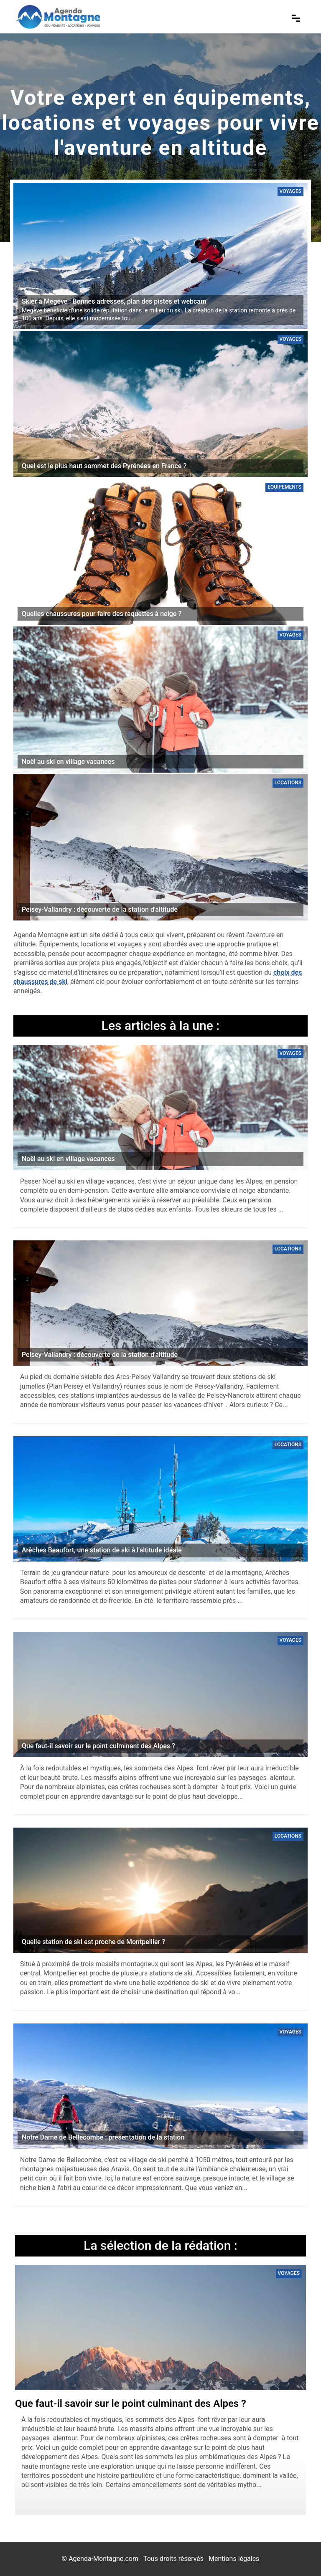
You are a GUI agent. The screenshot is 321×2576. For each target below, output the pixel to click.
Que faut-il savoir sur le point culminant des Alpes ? (130, 2403)
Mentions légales (234, 2559)
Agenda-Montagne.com (103, 2559)
